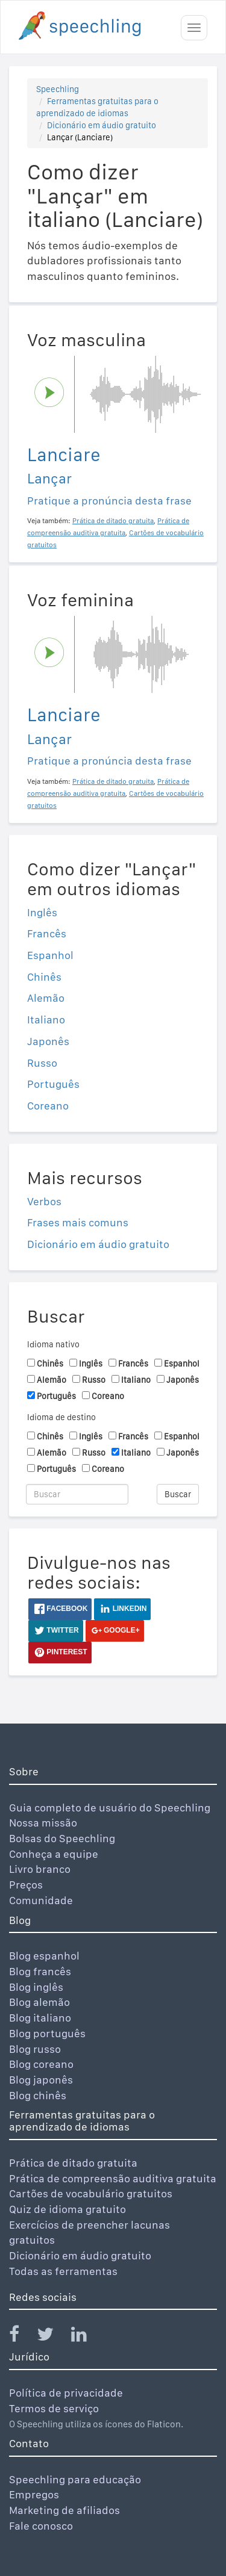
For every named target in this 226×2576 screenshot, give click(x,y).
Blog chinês (37, 2095)
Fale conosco (41, 2525)
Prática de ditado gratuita (73, 2162)
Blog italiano (40, 2017)
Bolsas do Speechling (62, 1838)
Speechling (57, 89)
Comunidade (41, 1900)
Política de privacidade (66, 2392)
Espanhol (50, 955)
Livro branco (40, 1869)
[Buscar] (77, 1494)
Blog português (47, 2033)
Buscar (178, 1494)
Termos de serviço (54, 2408)
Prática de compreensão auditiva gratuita (112, 2178)
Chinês (44, 976)
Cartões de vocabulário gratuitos (90, 2193)
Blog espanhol (44, 1955)
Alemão (45, 998)
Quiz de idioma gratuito (67, 2209)
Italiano (46, 1019)
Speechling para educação (75, 2479)
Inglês (42, 912)
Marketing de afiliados (64, 2510)
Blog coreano (41, 2064)
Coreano (48, 1105)
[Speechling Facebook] (21, 2336)
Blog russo (35, 2049)
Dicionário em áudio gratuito (101, 125)
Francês (46, 933)
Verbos (44, 1201)
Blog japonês (41, 2079)
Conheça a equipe (53, 1854)
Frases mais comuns (77, 1222)
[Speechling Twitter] (53, 2336)
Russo (42, 1063)
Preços (26, 1884)
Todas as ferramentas (63, 2271)
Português (53, 1084)
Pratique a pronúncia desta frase (109, 500)
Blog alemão (39, 2002)
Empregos (34, 2494)
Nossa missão (43, 1822)
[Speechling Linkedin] (86, 2336)
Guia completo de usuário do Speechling (109, 1807)
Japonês (48, 1041)
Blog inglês (36, 1987)
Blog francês (40, 1971)
